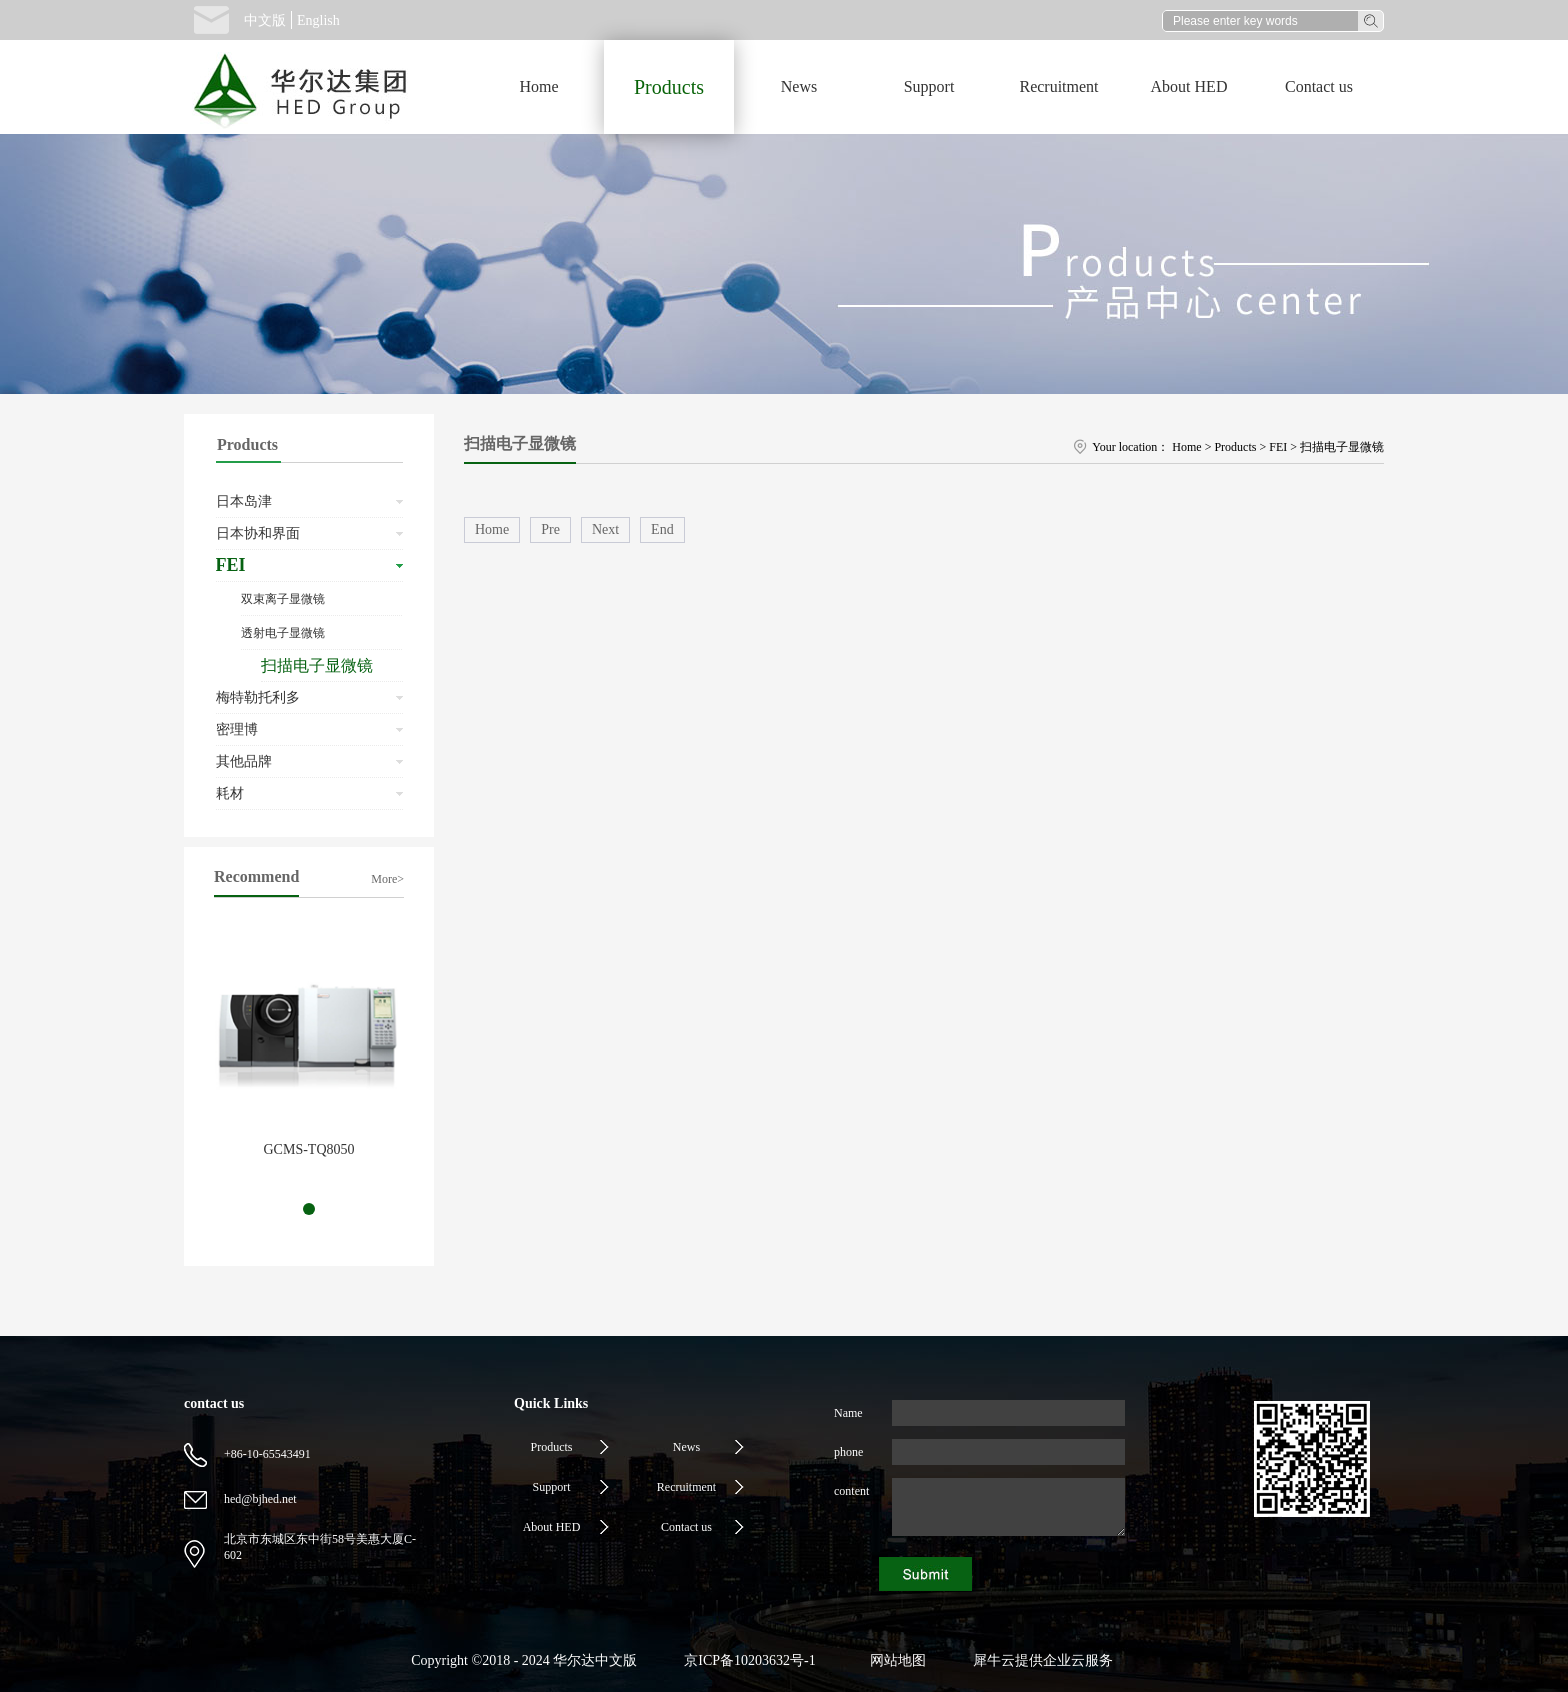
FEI (1278, 447)
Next (605, 529)
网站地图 (894, 1660)
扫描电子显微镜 (1342, 447)
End (662, 529)
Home (538, 86)
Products (1235, 447)
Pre (550, 529)
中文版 (265, 20)
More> (387, 879)
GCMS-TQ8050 (308, 1149)
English (318, 20)
